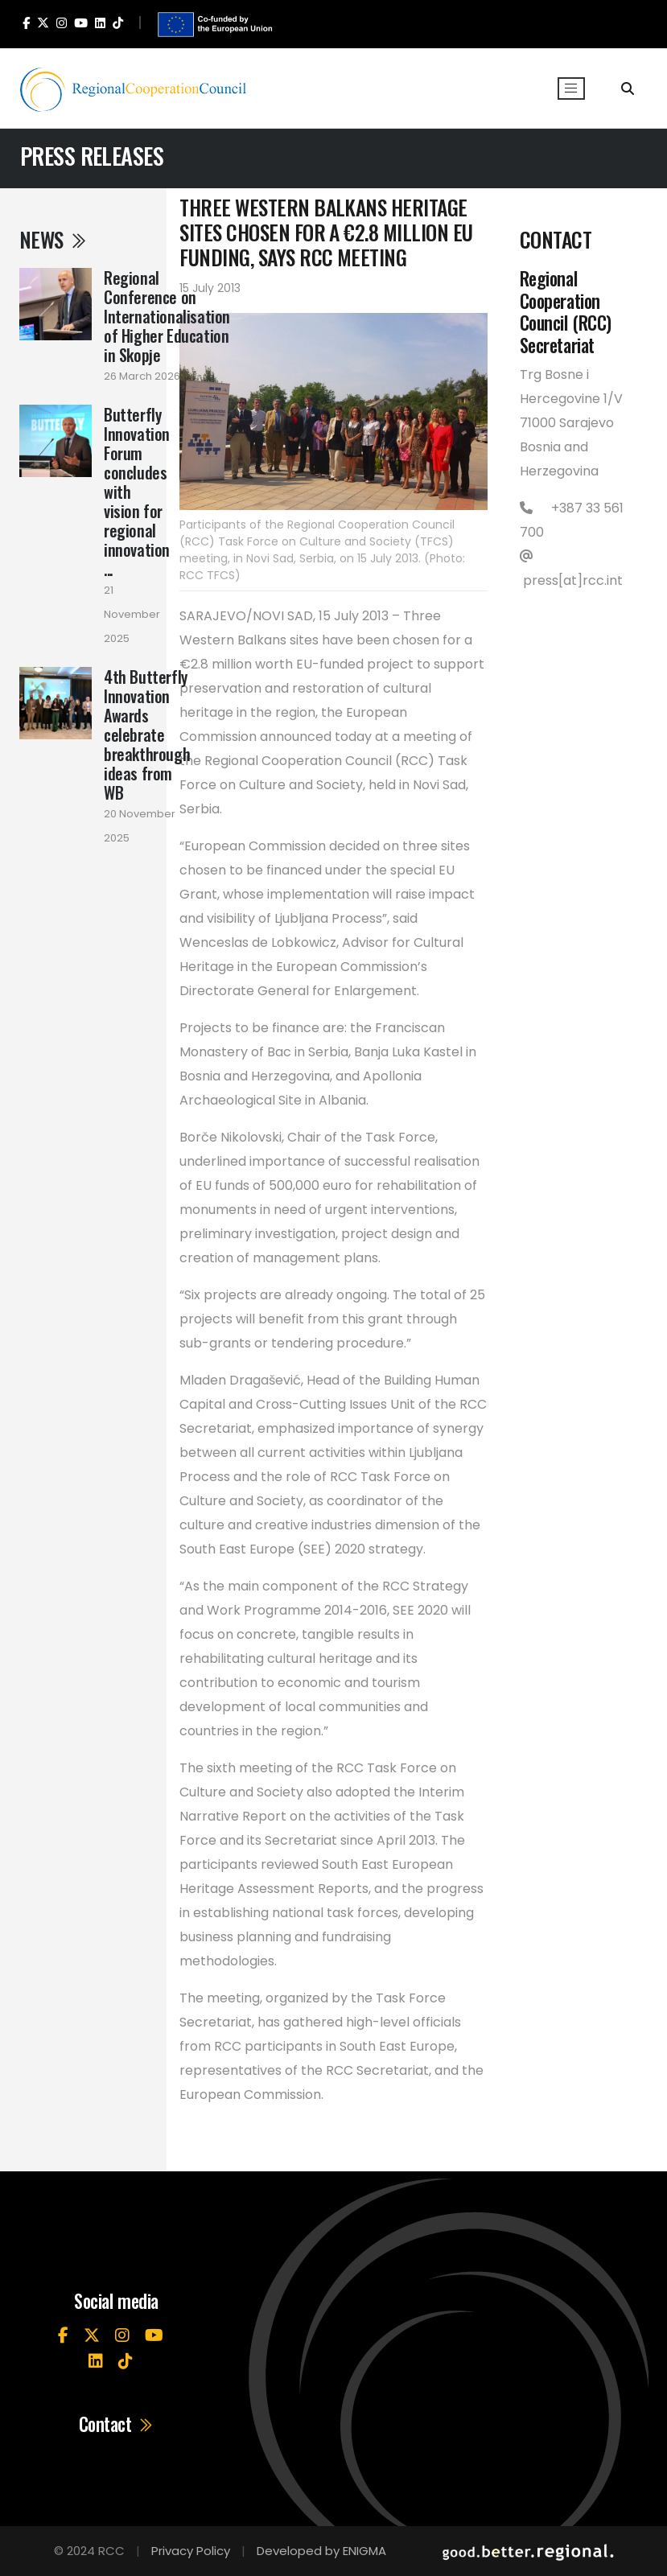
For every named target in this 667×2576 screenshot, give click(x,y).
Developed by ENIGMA (321, 2550)
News (54, 239)
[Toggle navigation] (571, 88)
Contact (116, 2424)
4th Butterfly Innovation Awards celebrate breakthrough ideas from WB (147, 734)
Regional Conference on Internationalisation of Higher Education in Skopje (167, 316)
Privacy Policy (190, 2550)
